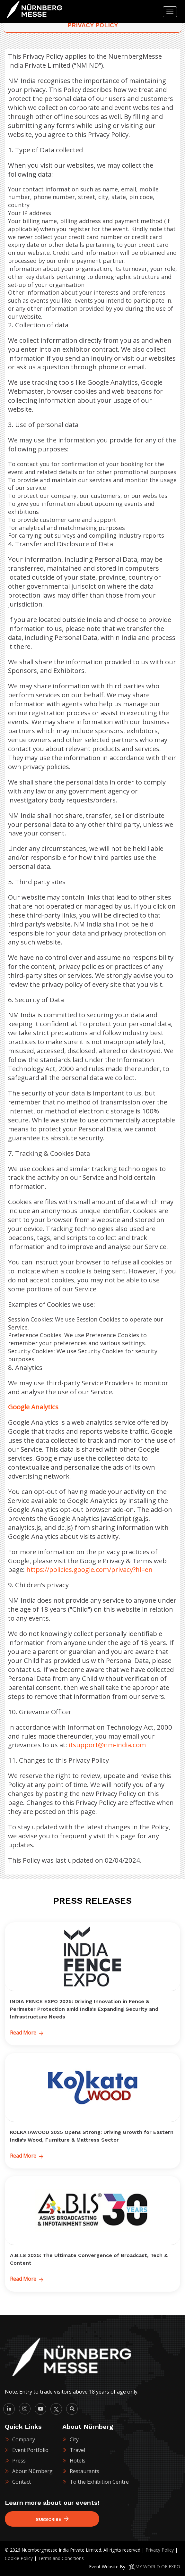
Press (19, 2460)
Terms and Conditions (61, 2558)
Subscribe (52, 2519)
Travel (77, 2450)
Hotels (77, 2460)
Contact (21, 2481)
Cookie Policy (19, 2558)
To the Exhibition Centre (99, 2481)
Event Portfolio (30, 2450)
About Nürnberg (32, 2471)
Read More (26, 2032)
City (74, 2439)
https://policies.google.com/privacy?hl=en (89, 1569)
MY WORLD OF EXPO (157, 2566)
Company (23, 2439)
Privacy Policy (159, 2550)
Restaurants (84, 2471)
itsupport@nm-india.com (107, 1744)
